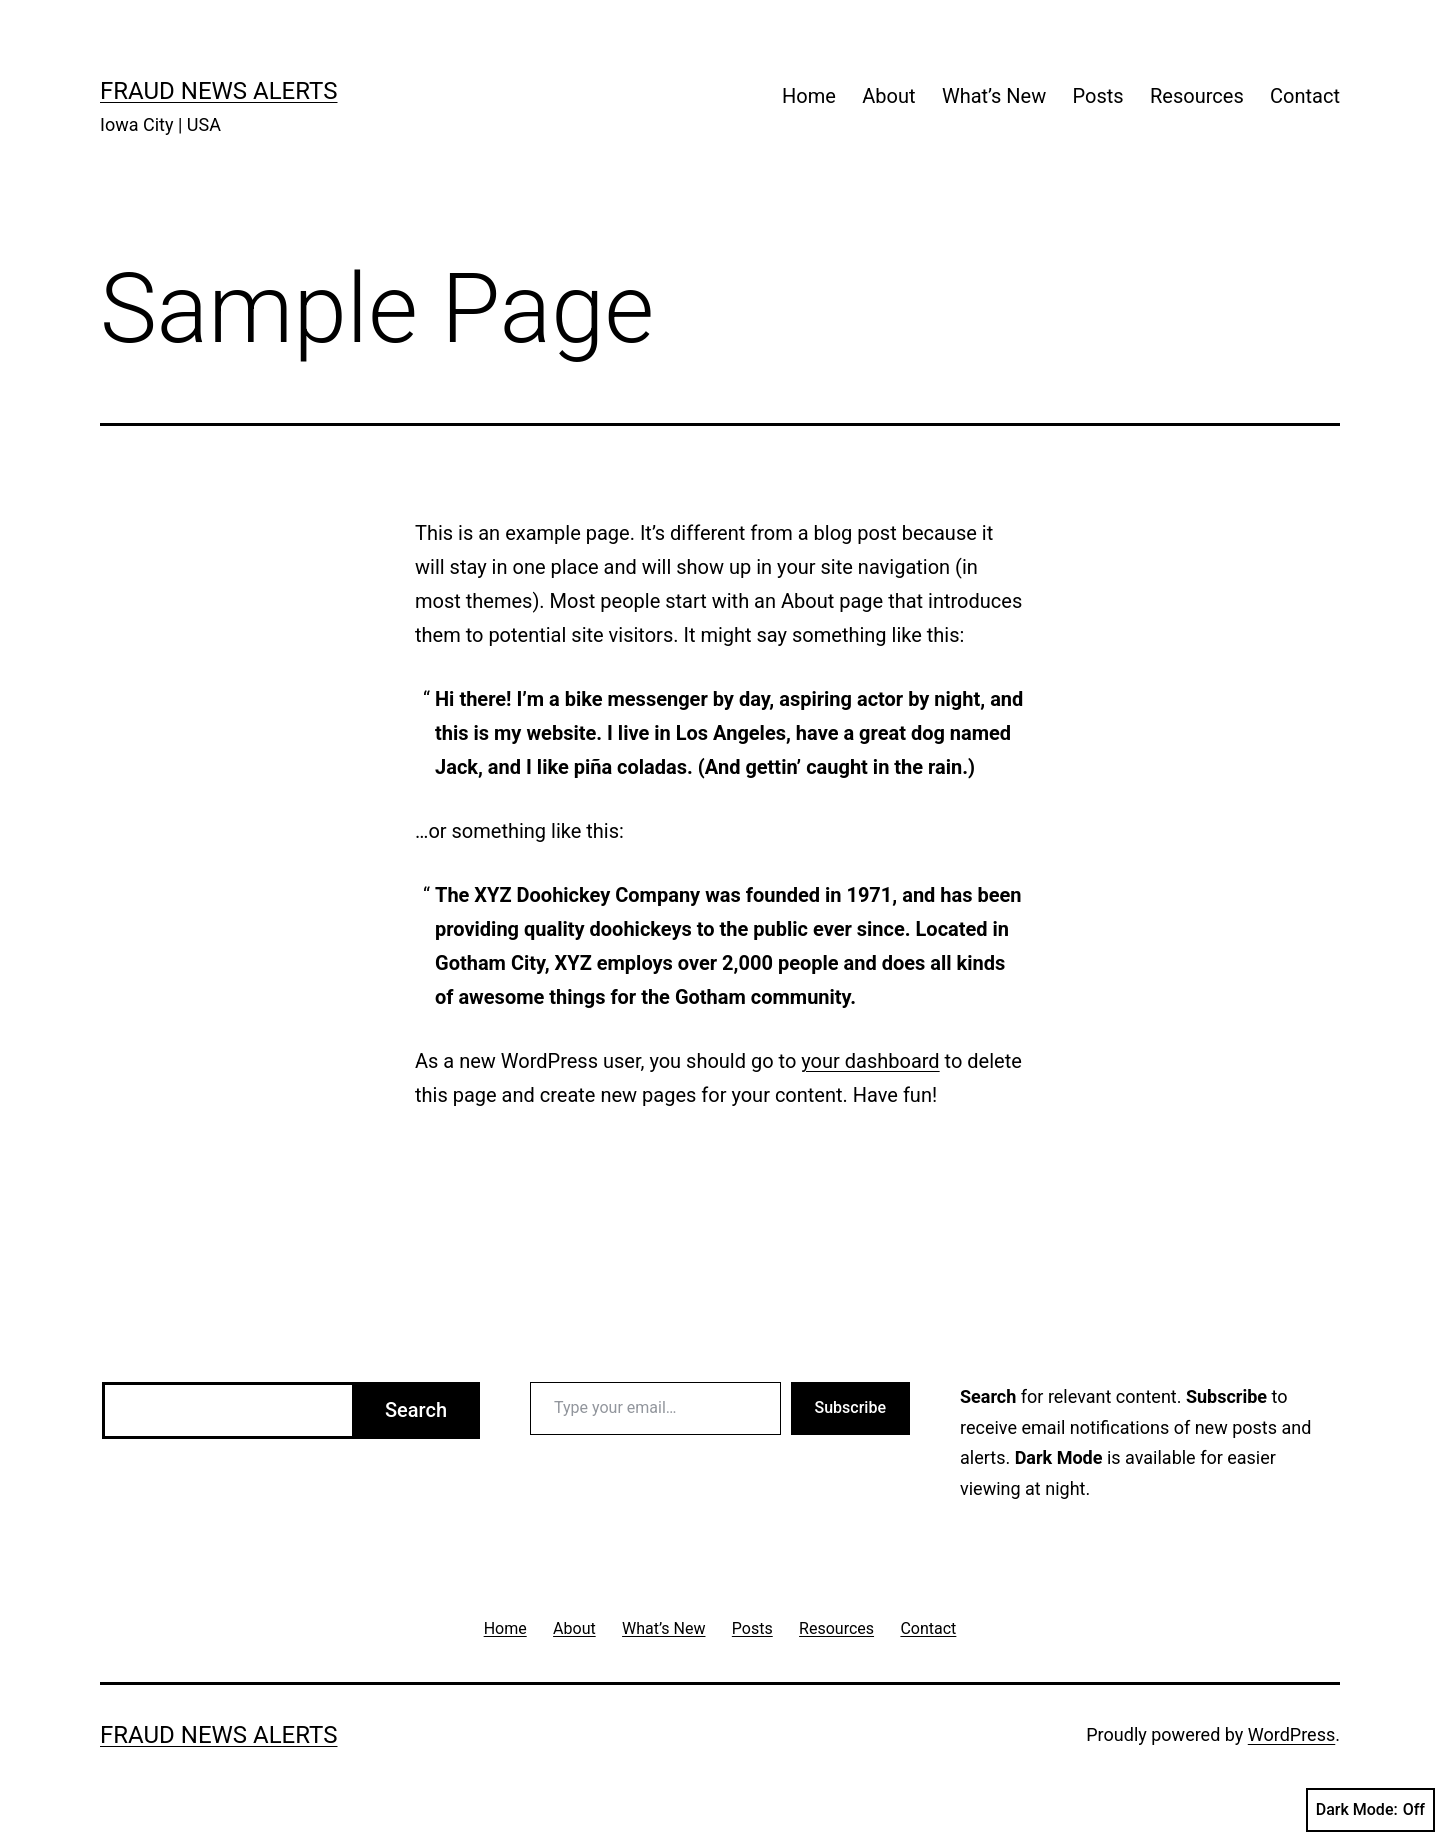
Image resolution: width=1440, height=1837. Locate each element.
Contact (1305, 96)
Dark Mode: (1370, 1810)
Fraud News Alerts (219, 91)
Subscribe (850, 1407)
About (888, 96)
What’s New (994, 96)
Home (809, 96)
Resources (1197, 96)
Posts (1098, 96)
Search (416, 1410)
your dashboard (870, 1061)
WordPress (1291, 1734)
